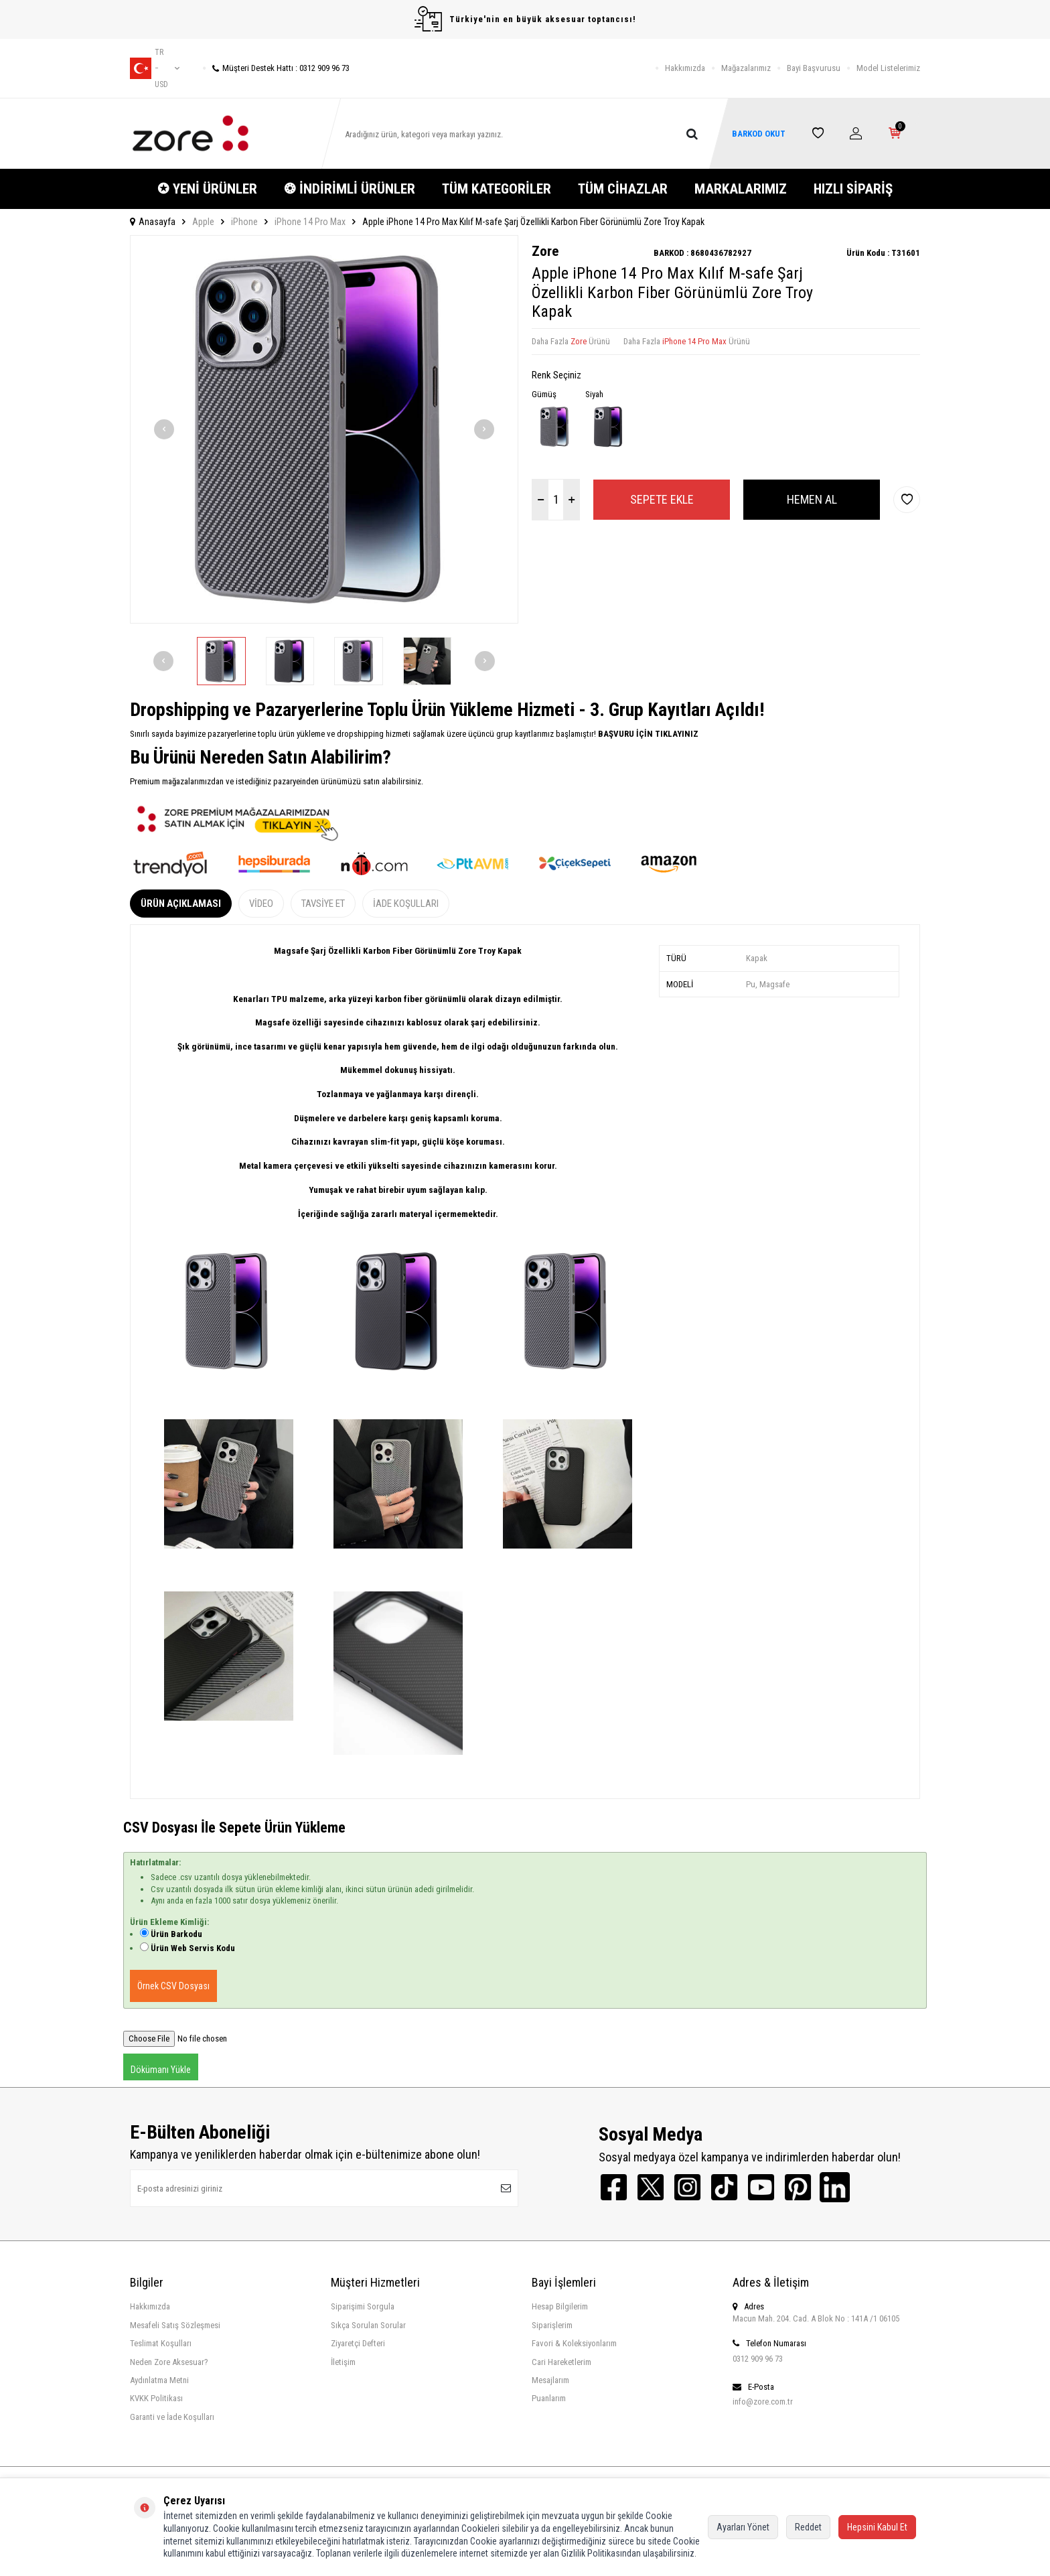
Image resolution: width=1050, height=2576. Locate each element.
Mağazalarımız (746, 68)
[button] (164, 429)
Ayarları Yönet (743, 2527)
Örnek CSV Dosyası (173, 1986)
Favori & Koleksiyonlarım (574, 2343)
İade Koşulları (406, 904)
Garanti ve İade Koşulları (172, 2417)
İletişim (343, 2362)
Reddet (808, 2527)
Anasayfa (152, 221)
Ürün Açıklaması (181, 904)
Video (261, 904)
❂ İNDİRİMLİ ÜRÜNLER (349, 189)
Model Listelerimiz (888, 68)
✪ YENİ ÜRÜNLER (207, 189)
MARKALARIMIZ (740, 189)
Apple (203, 221)
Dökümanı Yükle (161, 2069)
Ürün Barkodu (176, 1934)
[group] (324, 429)
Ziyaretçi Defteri (358, 2343)
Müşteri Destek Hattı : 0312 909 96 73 (276, 68)
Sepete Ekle (662, 499)
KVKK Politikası (156, 2398)
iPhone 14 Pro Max (310, 221)
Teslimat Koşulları (161, 2343)
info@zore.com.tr (763, 2401)
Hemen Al (812, 499)
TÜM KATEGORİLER (496, 189)
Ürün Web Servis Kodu (193, 1948)
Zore (545, 251)
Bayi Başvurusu (813, 68)
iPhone (244, 221)
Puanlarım (549, 2398)
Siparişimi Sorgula (362, 2306)
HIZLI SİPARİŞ (853, 189)
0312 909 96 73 (758, 2359)
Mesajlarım (550, 2380)
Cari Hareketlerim (561, 2362)
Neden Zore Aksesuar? (169, 2362)
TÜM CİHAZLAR (623, 189)
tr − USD (154, 68)
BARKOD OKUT (758, 134)
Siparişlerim (552, 2325)
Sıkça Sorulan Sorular (368, 2325)
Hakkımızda (685, 68)
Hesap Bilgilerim (560, 2306)
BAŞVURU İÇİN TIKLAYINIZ (647, 734)
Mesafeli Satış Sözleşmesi (175, 2325)
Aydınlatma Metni (159, 2380)
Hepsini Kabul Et (877, 2527)
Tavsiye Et (323, 904)
